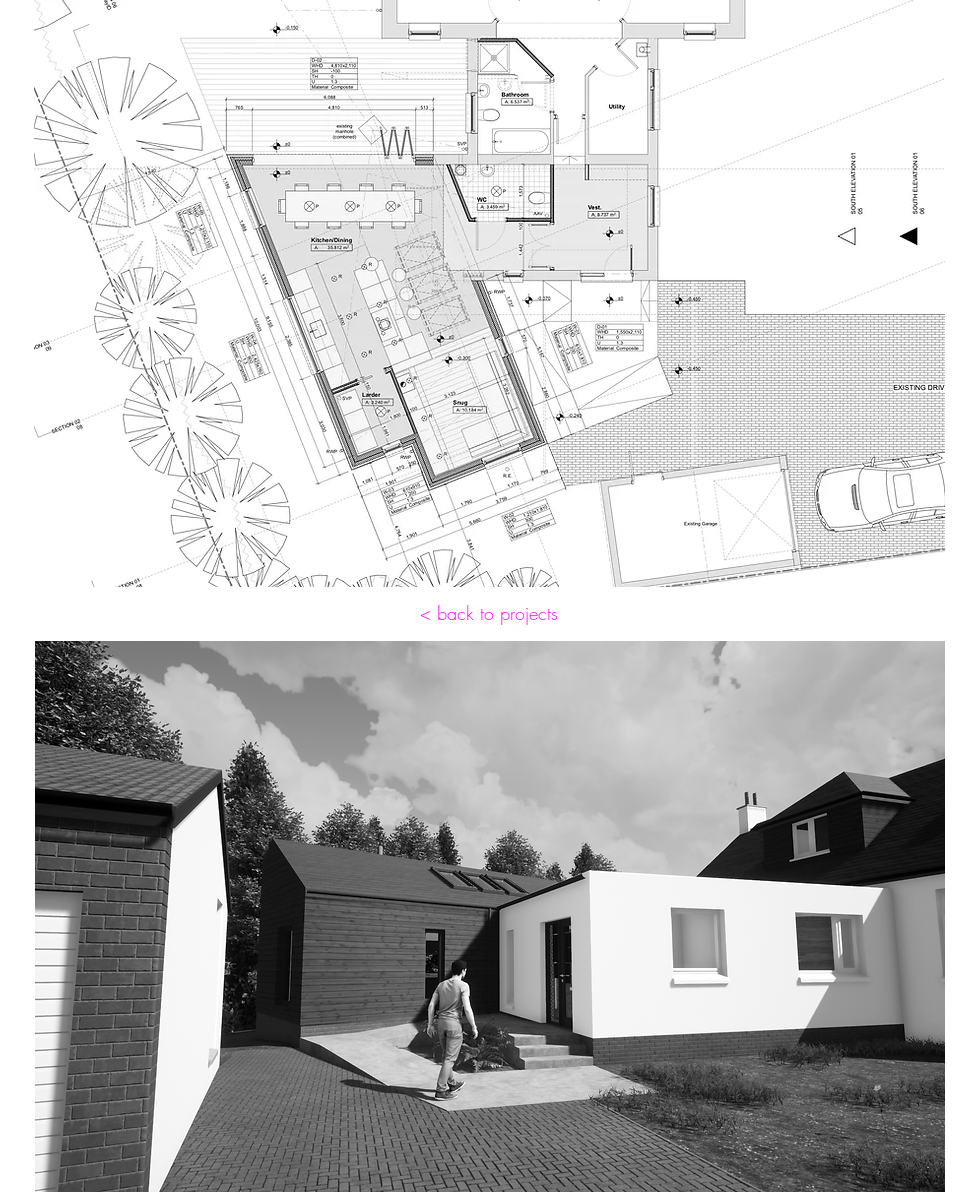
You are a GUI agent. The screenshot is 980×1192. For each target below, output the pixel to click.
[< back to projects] (489, 614)
